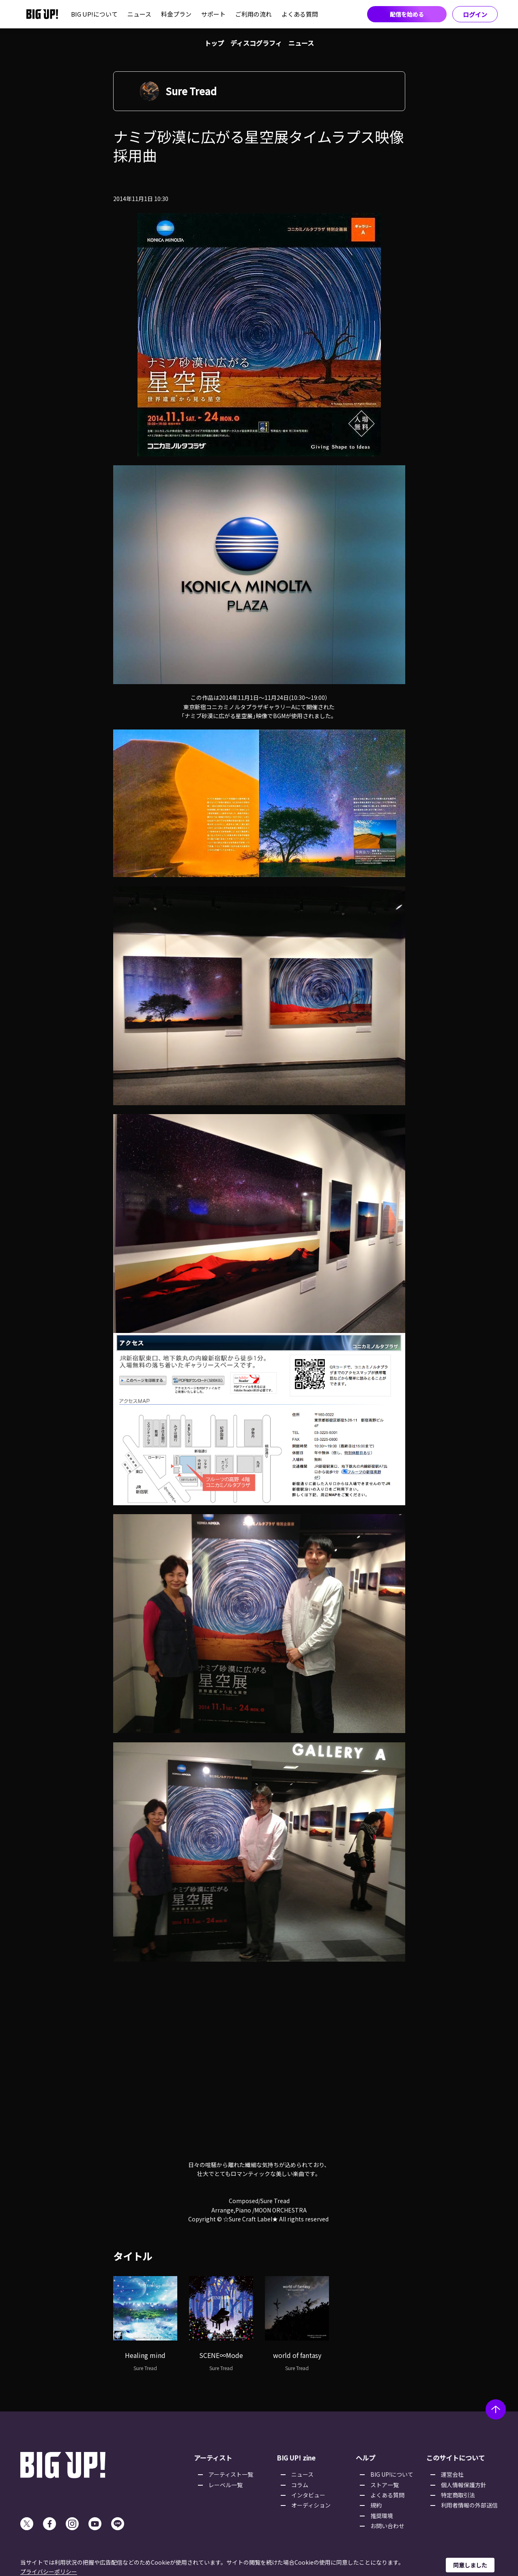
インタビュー (308, 2495)
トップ (214, 43)
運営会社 (452, 2474)
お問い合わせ (387, 2526)
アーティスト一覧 (230, 2474)
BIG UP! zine (296, 2457)
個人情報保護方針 (463, 2485)
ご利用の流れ (253, 14)
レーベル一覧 (225, 2485)
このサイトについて (455, 2457)
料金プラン (176, 14)
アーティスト (213, 2457)
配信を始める (407, 14)
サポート (213, 14)
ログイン (475, 14)
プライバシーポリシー (48, 2571)
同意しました (470, 2565)
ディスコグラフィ (256, 43)
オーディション (311, 2505)
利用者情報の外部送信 (469, 2505)
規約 (376, 2505)
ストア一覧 (384, 2485)
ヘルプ (365, 2457)
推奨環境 (381, 2516)
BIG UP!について (94, 14)
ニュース (139, 14)
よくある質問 (300, 14)
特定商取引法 (458, 2495)
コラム (299, 2485)
